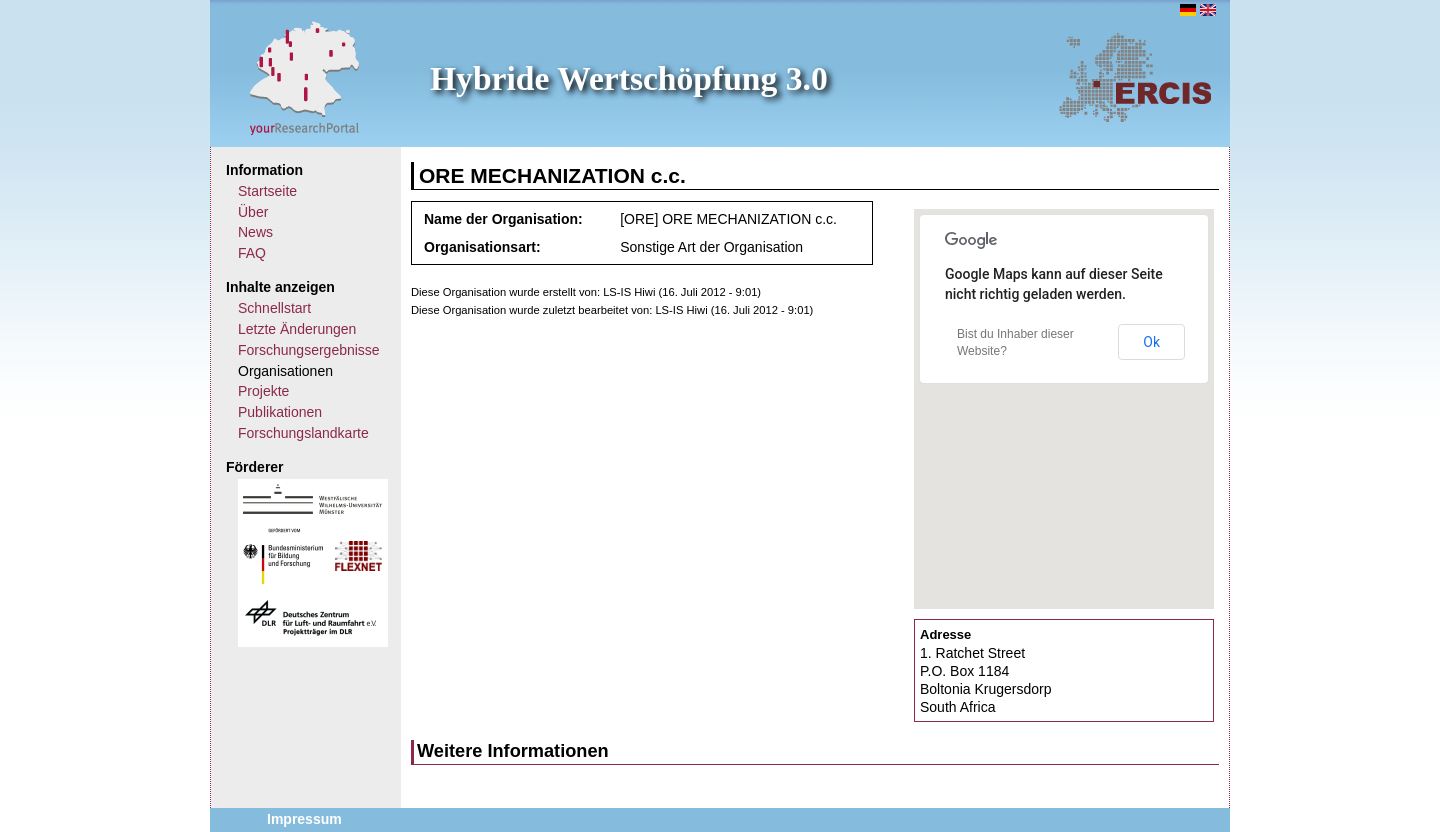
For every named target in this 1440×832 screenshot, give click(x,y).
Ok (1151, 342)
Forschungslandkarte (303, 433)
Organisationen (285, 371)
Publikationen (280, 412)
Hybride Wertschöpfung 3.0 (629, 78)
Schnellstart (274, 308)
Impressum (304, 819)
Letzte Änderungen (297, 329)
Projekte (263, 391)
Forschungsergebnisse (309, 350)
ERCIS (1135, 77)
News (255, 232)
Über (253, 212)
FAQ (252, 253)
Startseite (267, 191)
